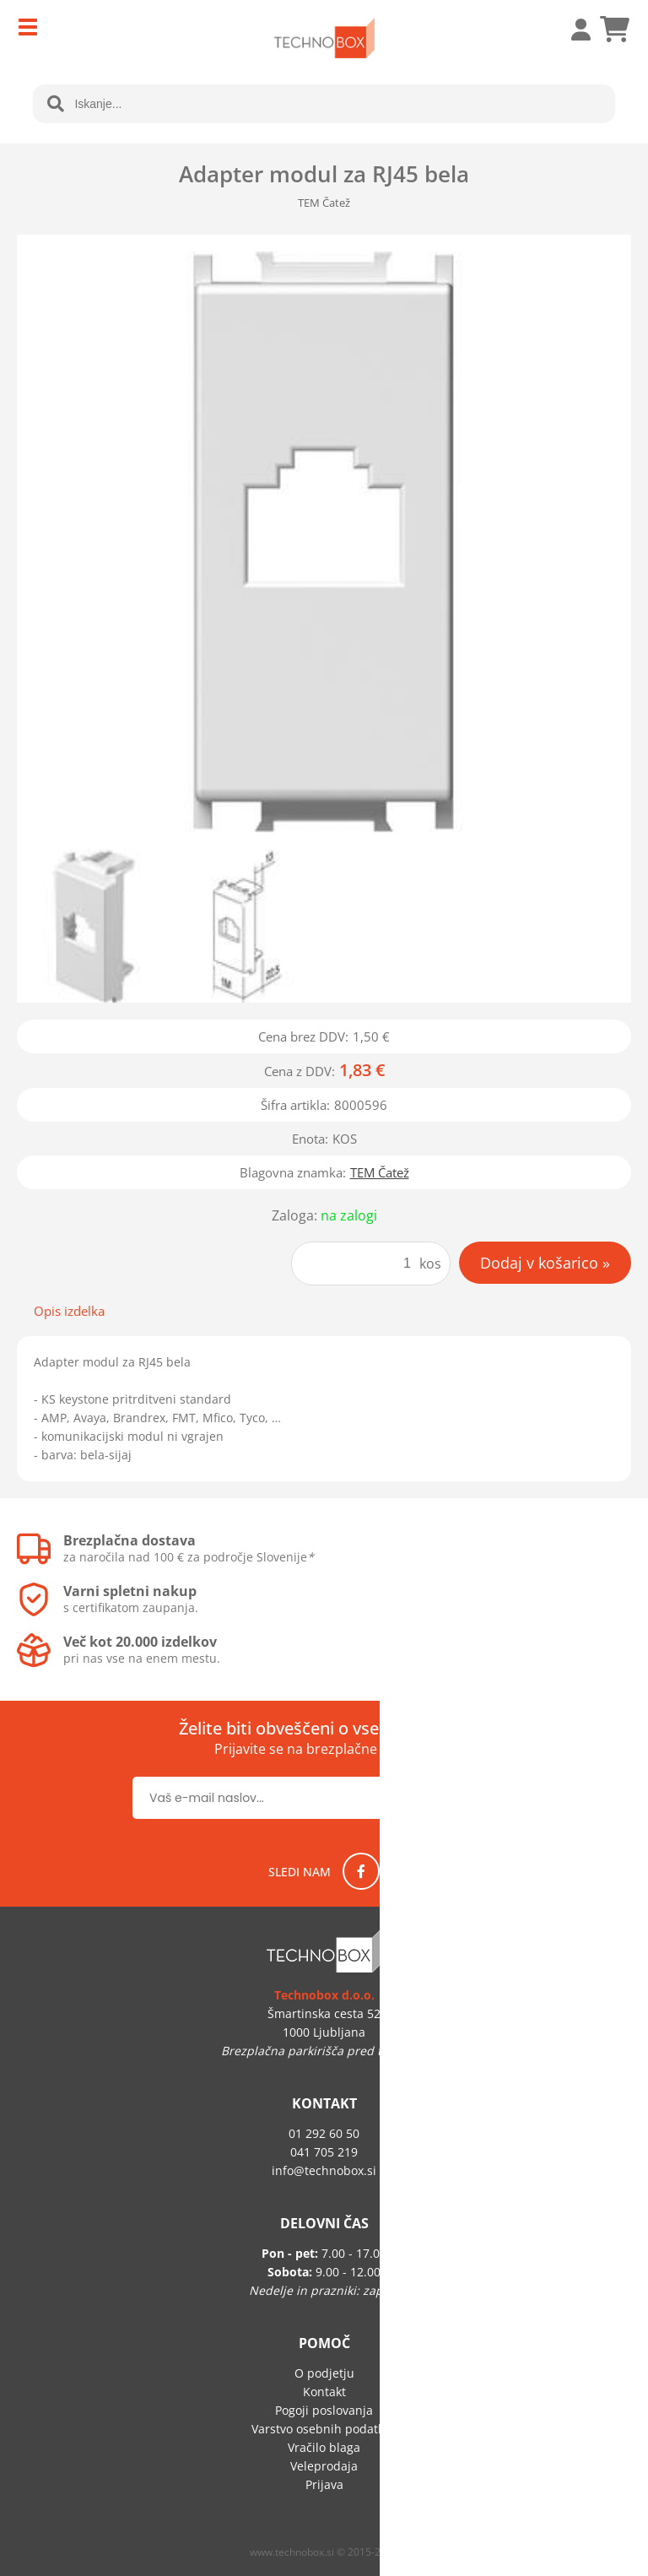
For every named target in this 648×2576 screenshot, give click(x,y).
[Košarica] (614, 29)
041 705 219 (324, 2152)
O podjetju (324, 2373)
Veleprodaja (324, 2466)
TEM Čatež (379, 1172)
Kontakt (324, 2392)
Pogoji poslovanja (324, 2410)
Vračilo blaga (324, 2447)
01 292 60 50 (324, 2133)
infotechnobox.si (324, 2170)
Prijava (572, 29)
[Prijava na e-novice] (461, 1798)
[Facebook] (361, 1871)
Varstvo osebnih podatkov (324, 2429)
